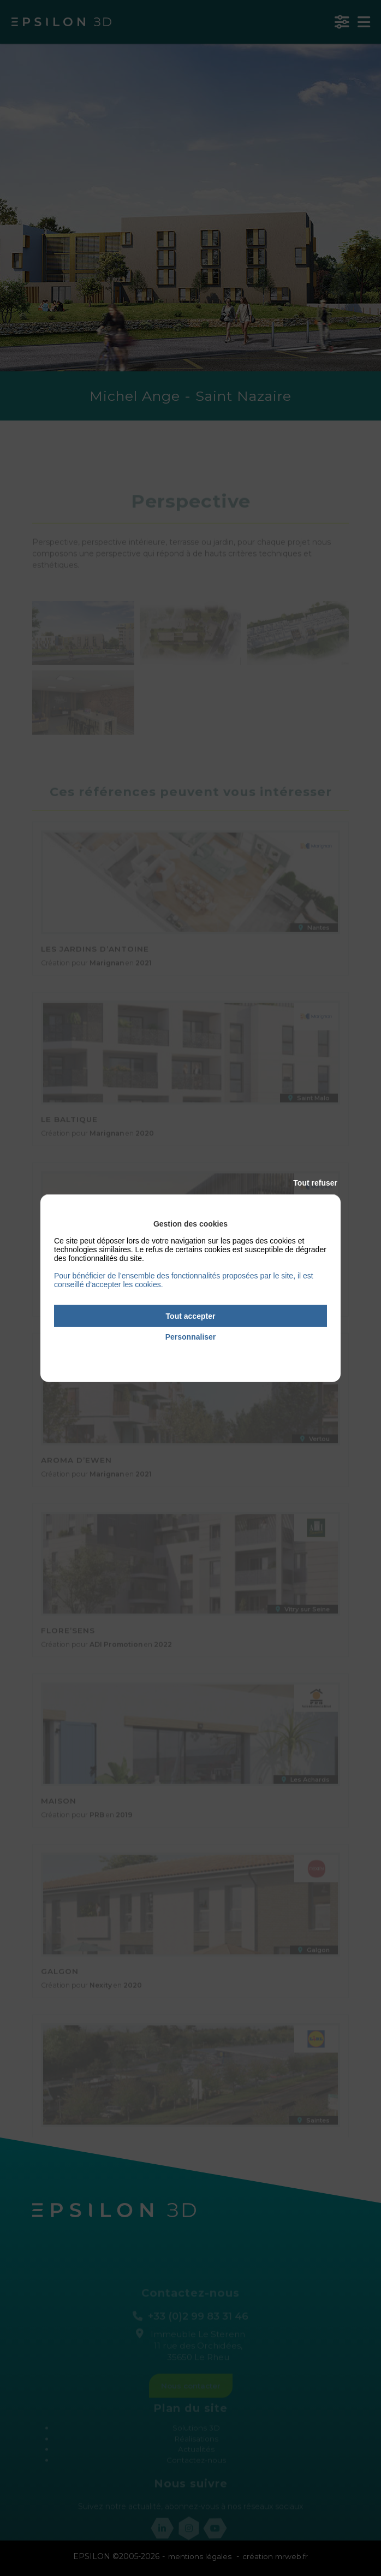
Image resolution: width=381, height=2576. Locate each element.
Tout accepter (191, 1315)
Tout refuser (315, 1182)
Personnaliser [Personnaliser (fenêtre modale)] (190, 1337)
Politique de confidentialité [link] (190, 1352)
